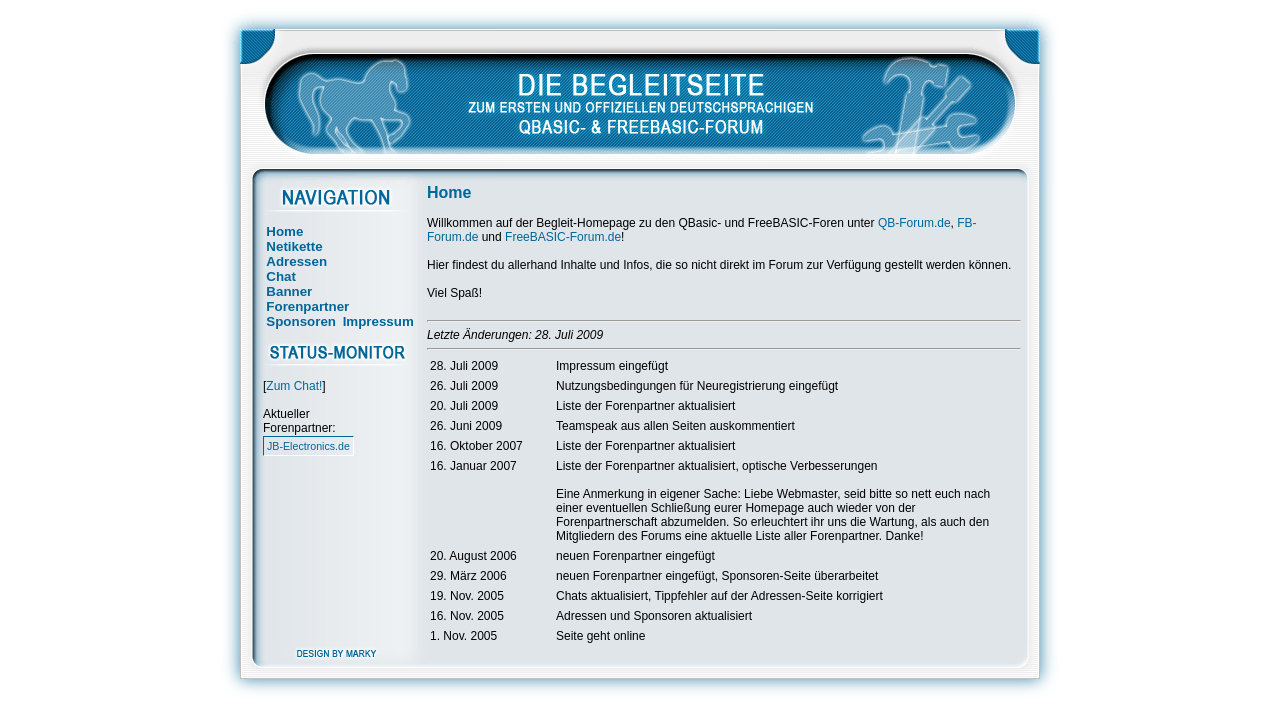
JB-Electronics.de (308, 446)
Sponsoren (301, 321)
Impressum (378, 321)
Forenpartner (307, 306)
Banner (289, 291)
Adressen (296, 261)
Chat (281, 276)
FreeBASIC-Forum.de (563, 237)
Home (284, 231)
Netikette (294, 246)
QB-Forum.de (914, 223)
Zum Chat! (294, 386)
